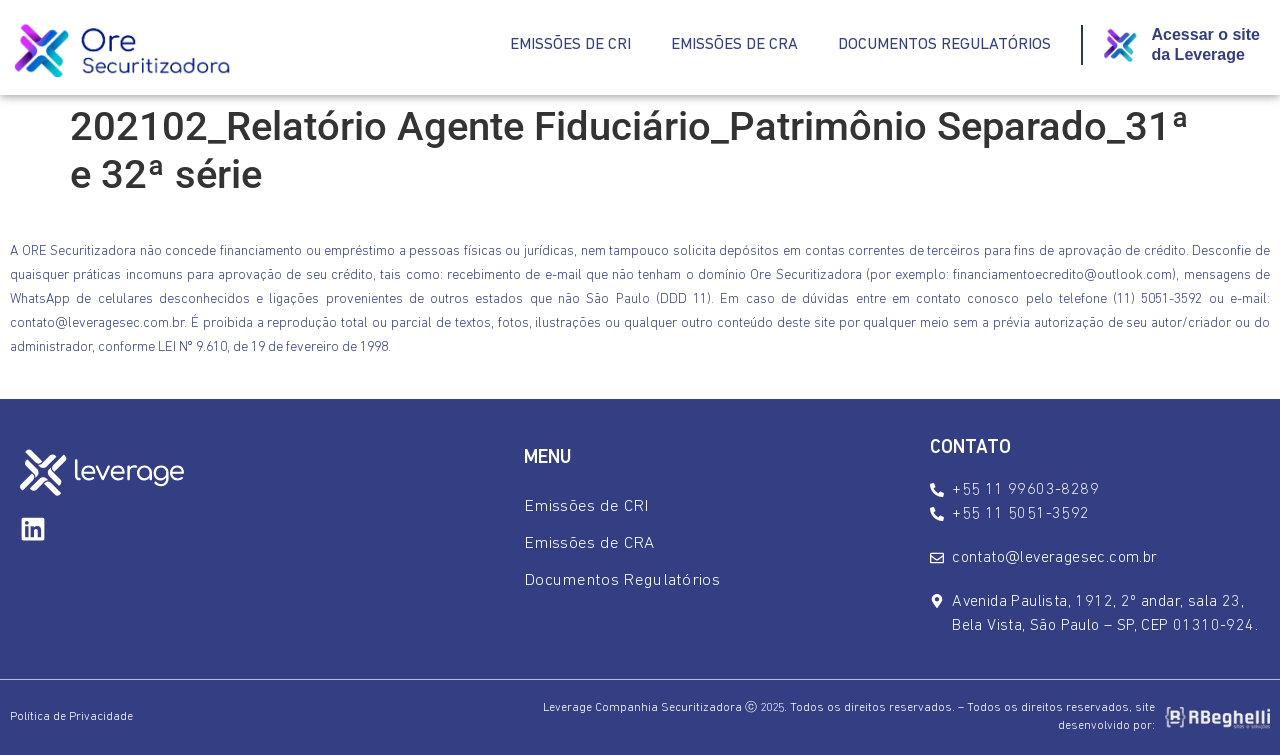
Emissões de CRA (734, 45)
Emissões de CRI (570, 45)
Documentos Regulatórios (944, 45)
